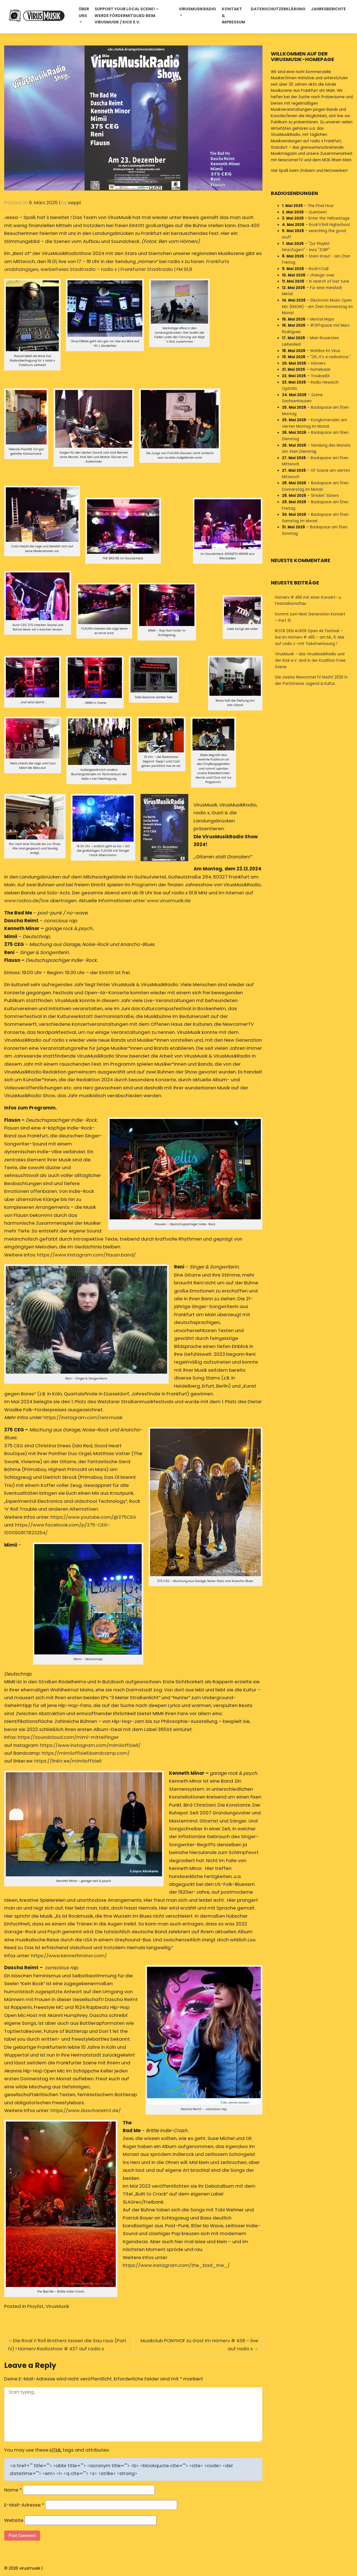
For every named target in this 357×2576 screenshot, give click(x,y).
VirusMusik (57, 2306)
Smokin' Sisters (325, 495)
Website (13, 2520)
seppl (74, 202)
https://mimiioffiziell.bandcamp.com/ (86, 1753)
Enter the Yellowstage (329, 218)
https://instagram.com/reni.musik (83, 1417)
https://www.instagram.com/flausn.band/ (86, 1254)
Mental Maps (322, 319)
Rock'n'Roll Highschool (329, 224)
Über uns (84, 12)
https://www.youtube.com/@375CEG (93, 1517)
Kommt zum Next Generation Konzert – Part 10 (310, 617)
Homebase (320, 369)
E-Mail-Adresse (24, 2505)
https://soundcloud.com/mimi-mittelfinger (68, 1737)
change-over (322, 275)
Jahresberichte (328, 9)
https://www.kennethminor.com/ (69, 1955)
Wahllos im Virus (325, 350)
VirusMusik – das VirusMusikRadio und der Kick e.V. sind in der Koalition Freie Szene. (310, 660)
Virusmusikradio (197, 9)
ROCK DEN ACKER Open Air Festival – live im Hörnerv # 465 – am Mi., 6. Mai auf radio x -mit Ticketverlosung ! (309, 637)
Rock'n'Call (319, 268)
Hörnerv (318, 363)
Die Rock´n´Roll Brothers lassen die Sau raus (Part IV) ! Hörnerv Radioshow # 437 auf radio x (67, 2344)
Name (13, 2489)
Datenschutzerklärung (278, 9)
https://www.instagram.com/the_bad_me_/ (176, 2265)
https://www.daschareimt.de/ (85, 2110)
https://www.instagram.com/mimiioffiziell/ (90, 1745)
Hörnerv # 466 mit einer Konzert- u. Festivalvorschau (308, 600)
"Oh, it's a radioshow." (330, 357)
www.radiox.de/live (26, 900)
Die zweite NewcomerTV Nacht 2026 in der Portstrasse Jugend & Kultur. (311, 680)
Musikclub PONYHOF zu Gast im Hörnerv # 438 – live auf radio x (199, 2344)
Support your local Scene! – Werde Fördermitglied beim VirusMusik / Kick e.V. (127, 15)
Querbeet (317, 212)
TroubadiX (320, 376)
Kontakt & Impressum (233, 15)
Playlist (35, 2306)
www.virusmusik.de (169, 900)
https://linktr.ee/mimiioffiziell (68, 1761)
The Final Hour (321, 205)
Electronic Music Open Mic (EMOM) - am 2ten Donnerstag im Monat (317, 307)
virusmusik (29, 2568)
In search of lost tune (329, 281)
